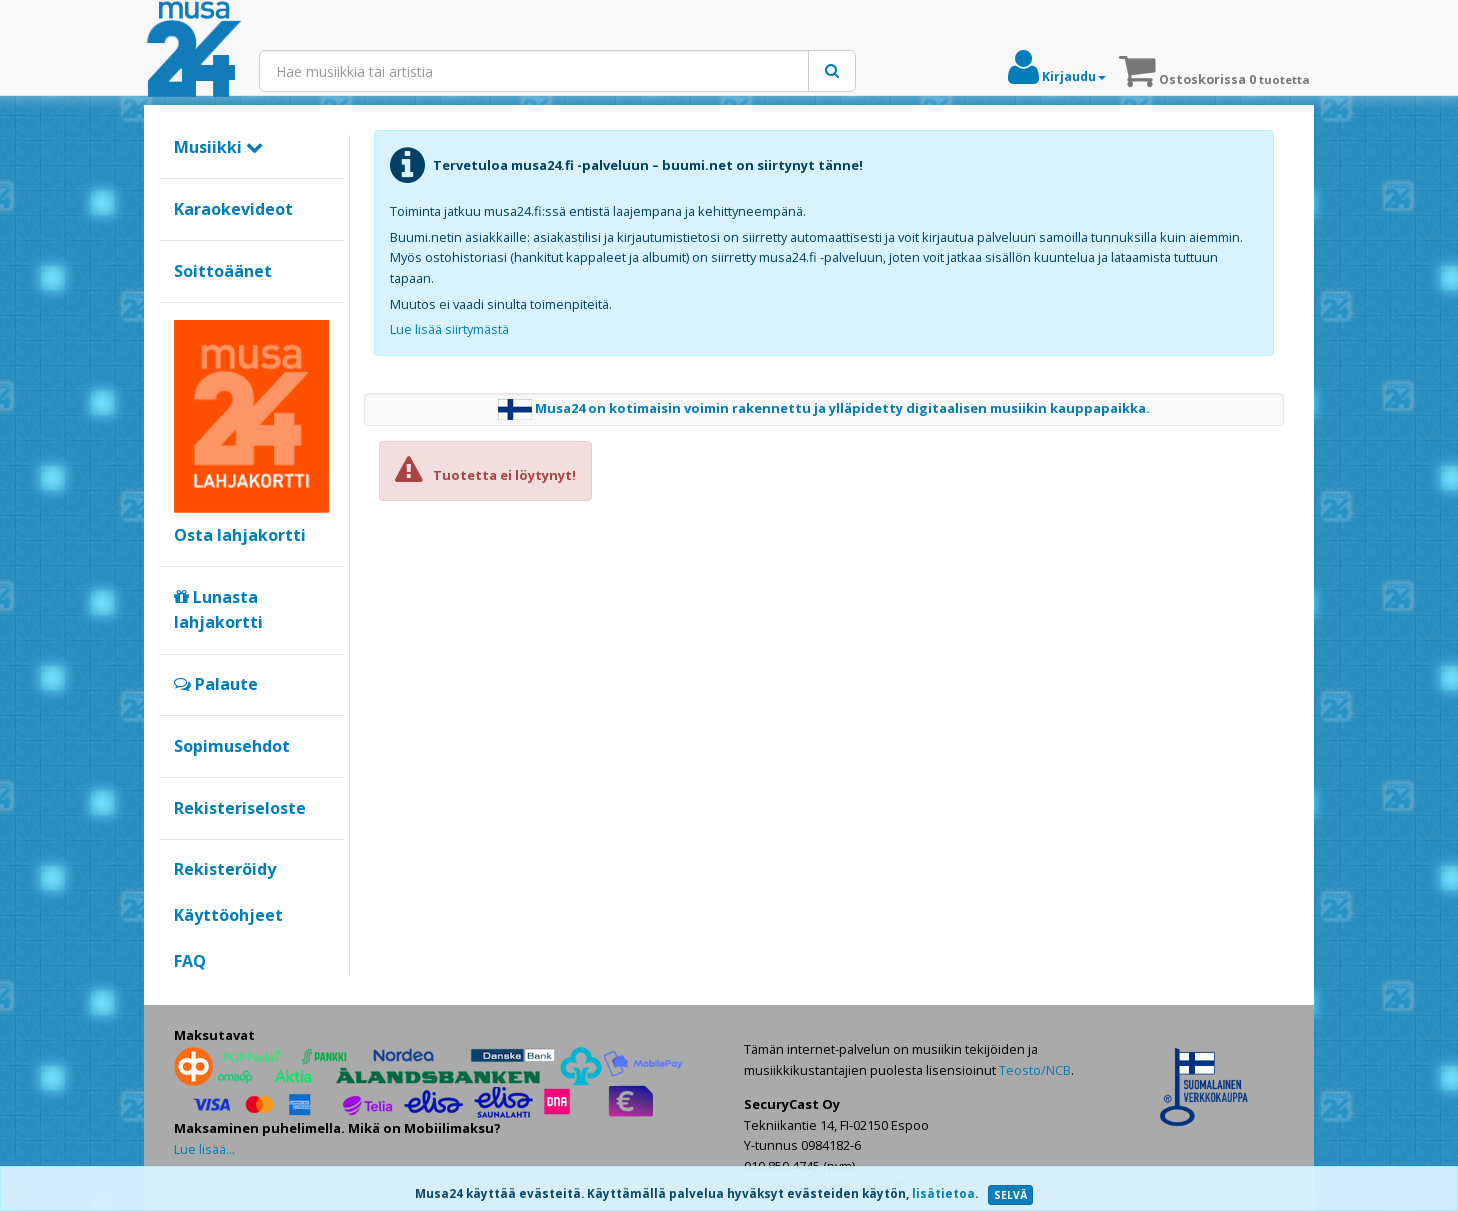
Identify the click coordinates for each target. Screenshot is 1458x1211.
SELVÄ (1010, 1195)
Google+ (184, 995)
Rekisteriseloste (240, 808)
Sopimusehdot (232, 746)
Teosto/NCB (1035, 1070)
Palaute (216, 684)
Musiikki (218, 147)
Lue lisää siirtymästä (449, 329)
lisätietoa (943, 1193)
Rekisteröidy (225, 869)
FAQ (190, 961)
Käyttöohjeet (228, 915)
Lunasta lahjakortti (218, 610)
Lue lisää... (204, 1149)
